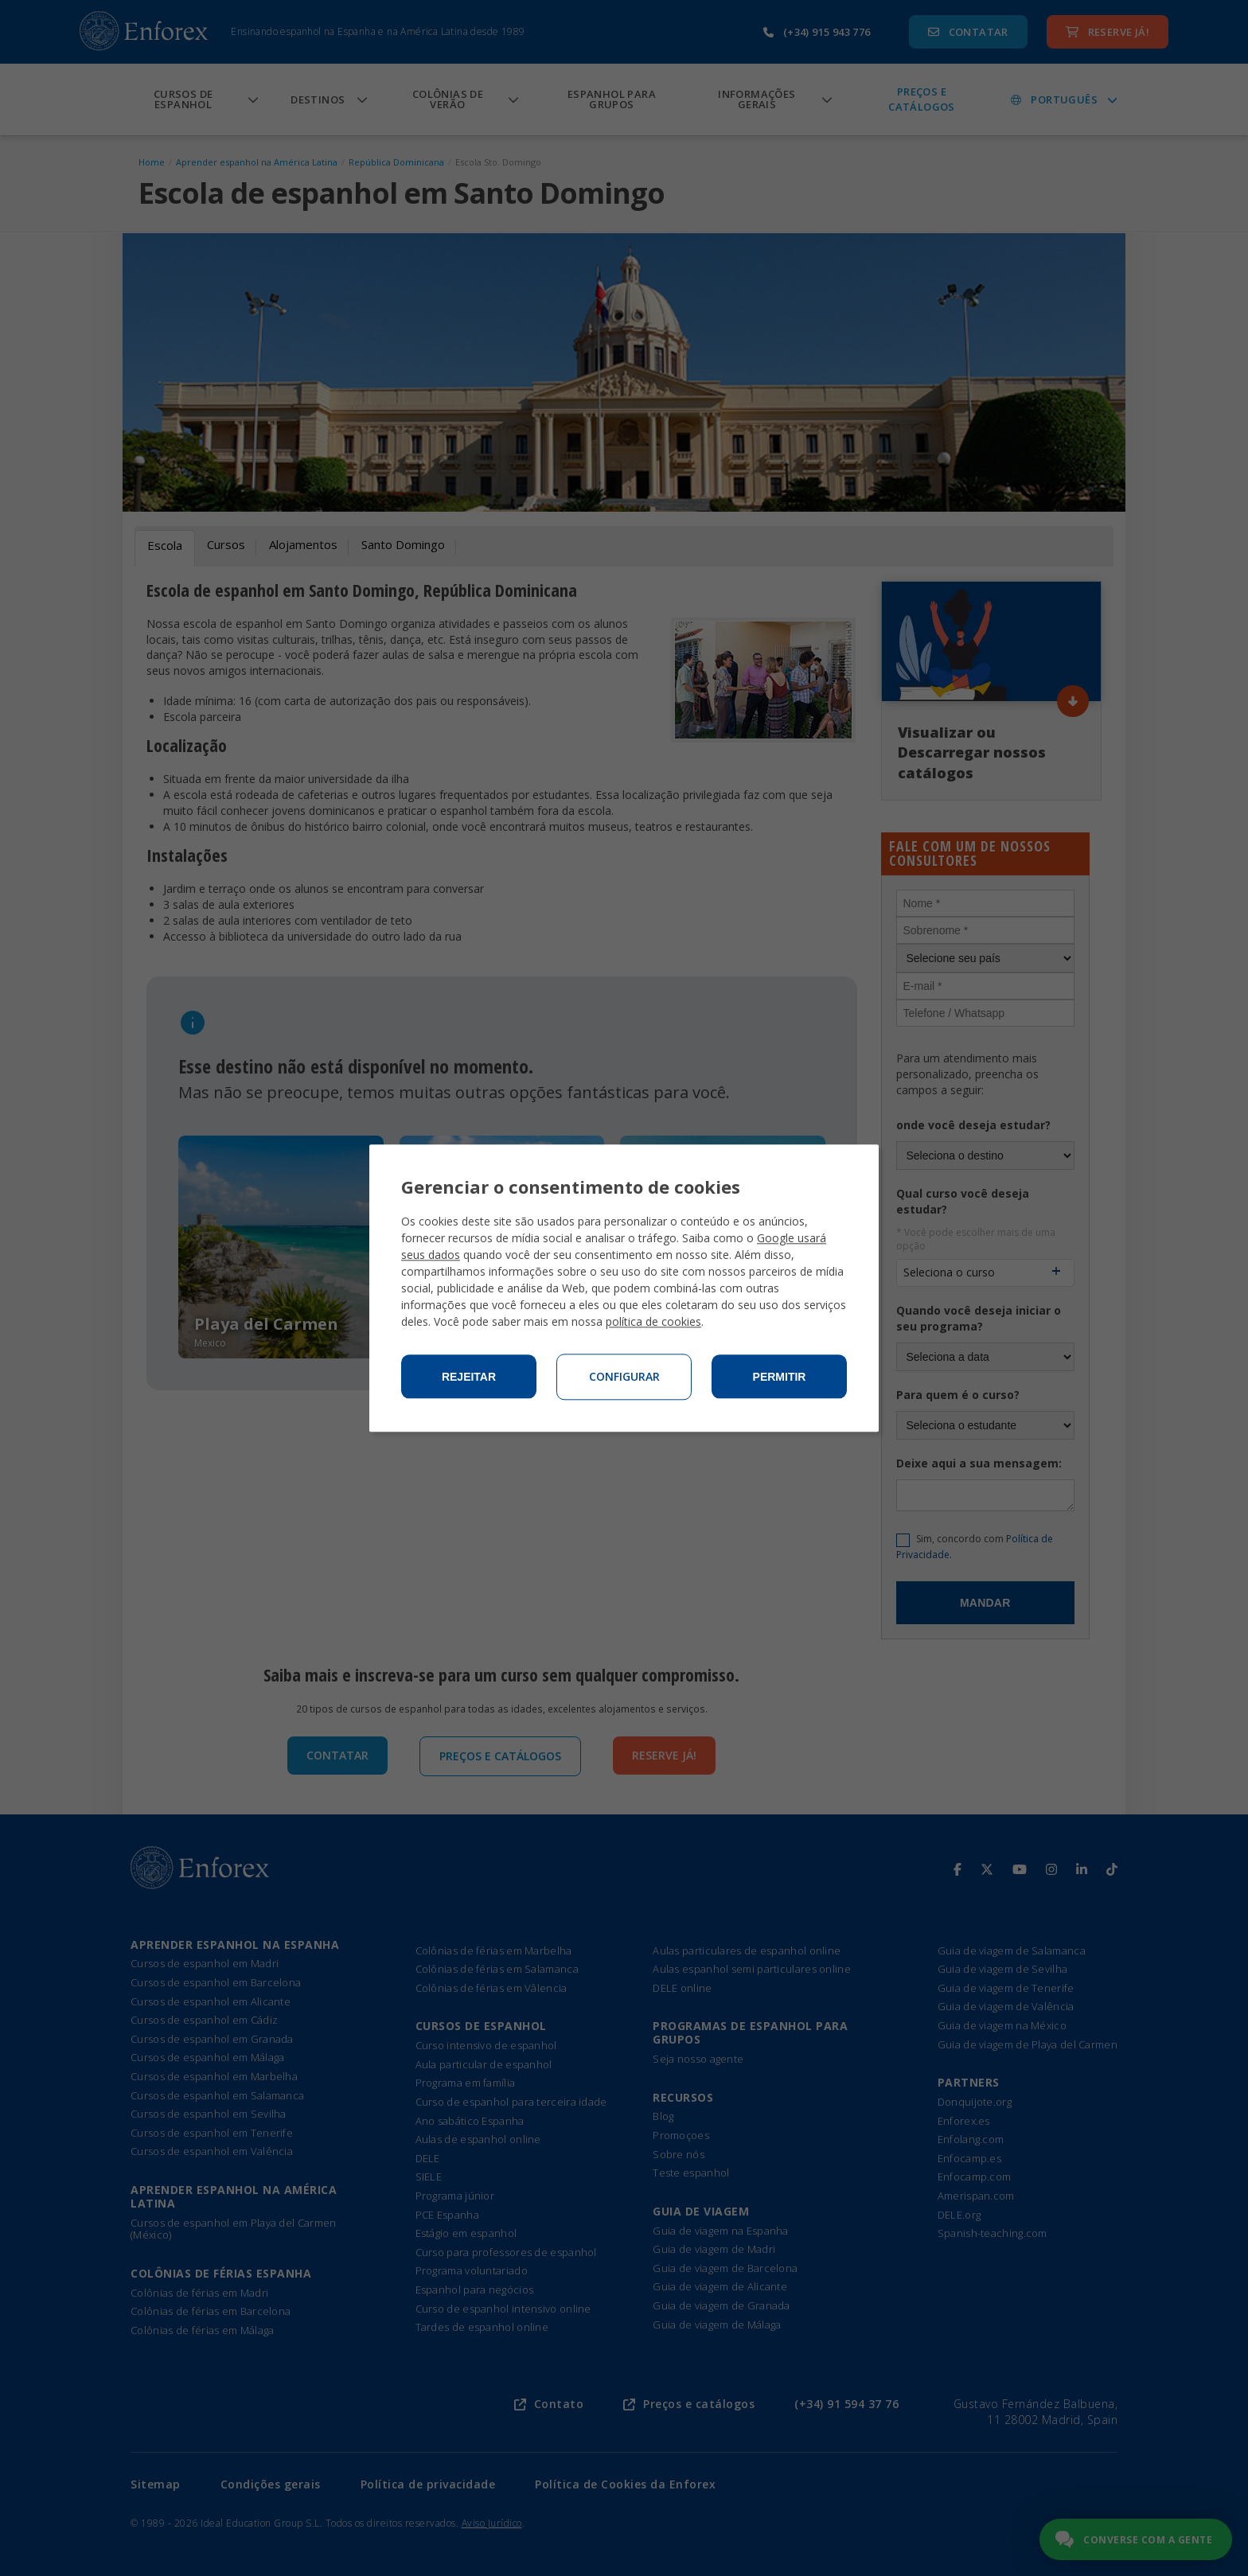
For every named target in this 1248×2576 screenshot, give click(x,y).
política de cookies (653, 1321)
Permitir (779, 1376)
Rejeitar (469, 1376)
